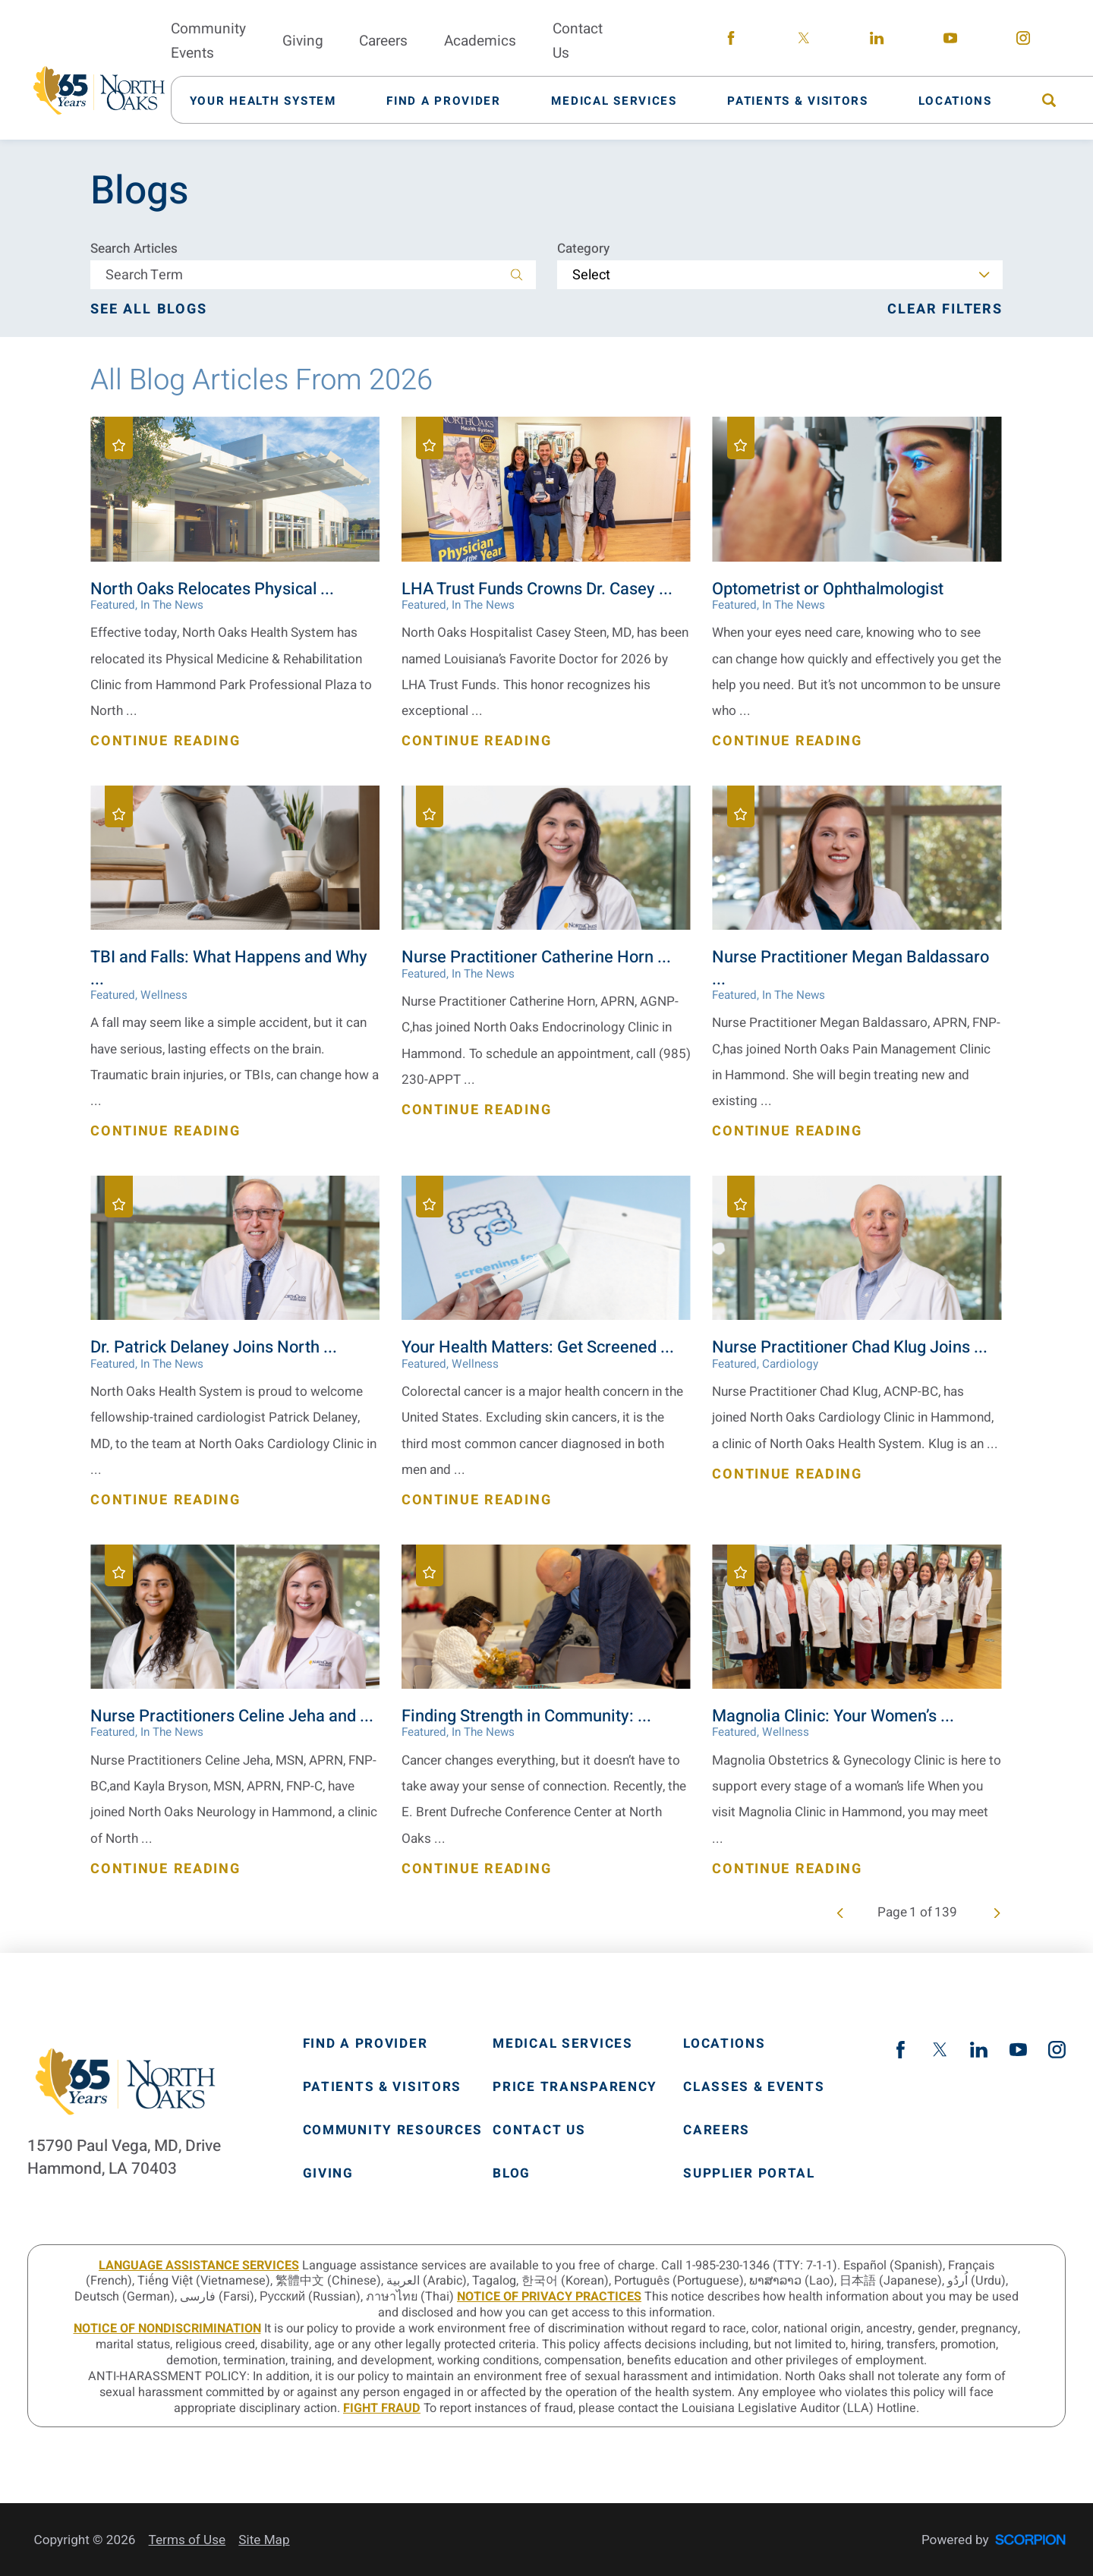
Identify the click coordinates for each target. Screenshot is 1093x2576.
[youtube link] (950, 41)
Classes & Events (753, 2086)
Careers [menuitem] (383, 41)
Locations (724, 2043)
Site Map (263, 2539)
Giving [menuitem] (302, 41)
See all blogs (148, 309)
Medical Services (562, 2043)
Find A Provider (365, 2043)
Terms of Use (187, 2539)
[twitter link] (804, 41)
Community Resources (393, 2130)
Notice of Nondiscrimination (167, 2328)
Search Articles (134, 248)
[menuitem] (272, 100)
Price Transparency (575, 2086)
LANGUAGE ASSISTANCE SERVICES (199, 2265)
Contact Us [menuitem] (578, 41)
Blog (512, 2173)
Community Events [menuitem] (208, 41)
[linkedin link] (877, 41)
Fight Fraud (382, 2408)
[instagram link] (1023, 41)
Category (583, 248)
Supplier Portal (749, 2173)
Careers (716, 2130)
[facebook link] (731, 41)
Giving (328, 2173)
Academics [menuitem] (480, 41)
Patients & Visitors (382, 2086)
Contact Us (539, 2130)
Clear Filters (945, 309)
